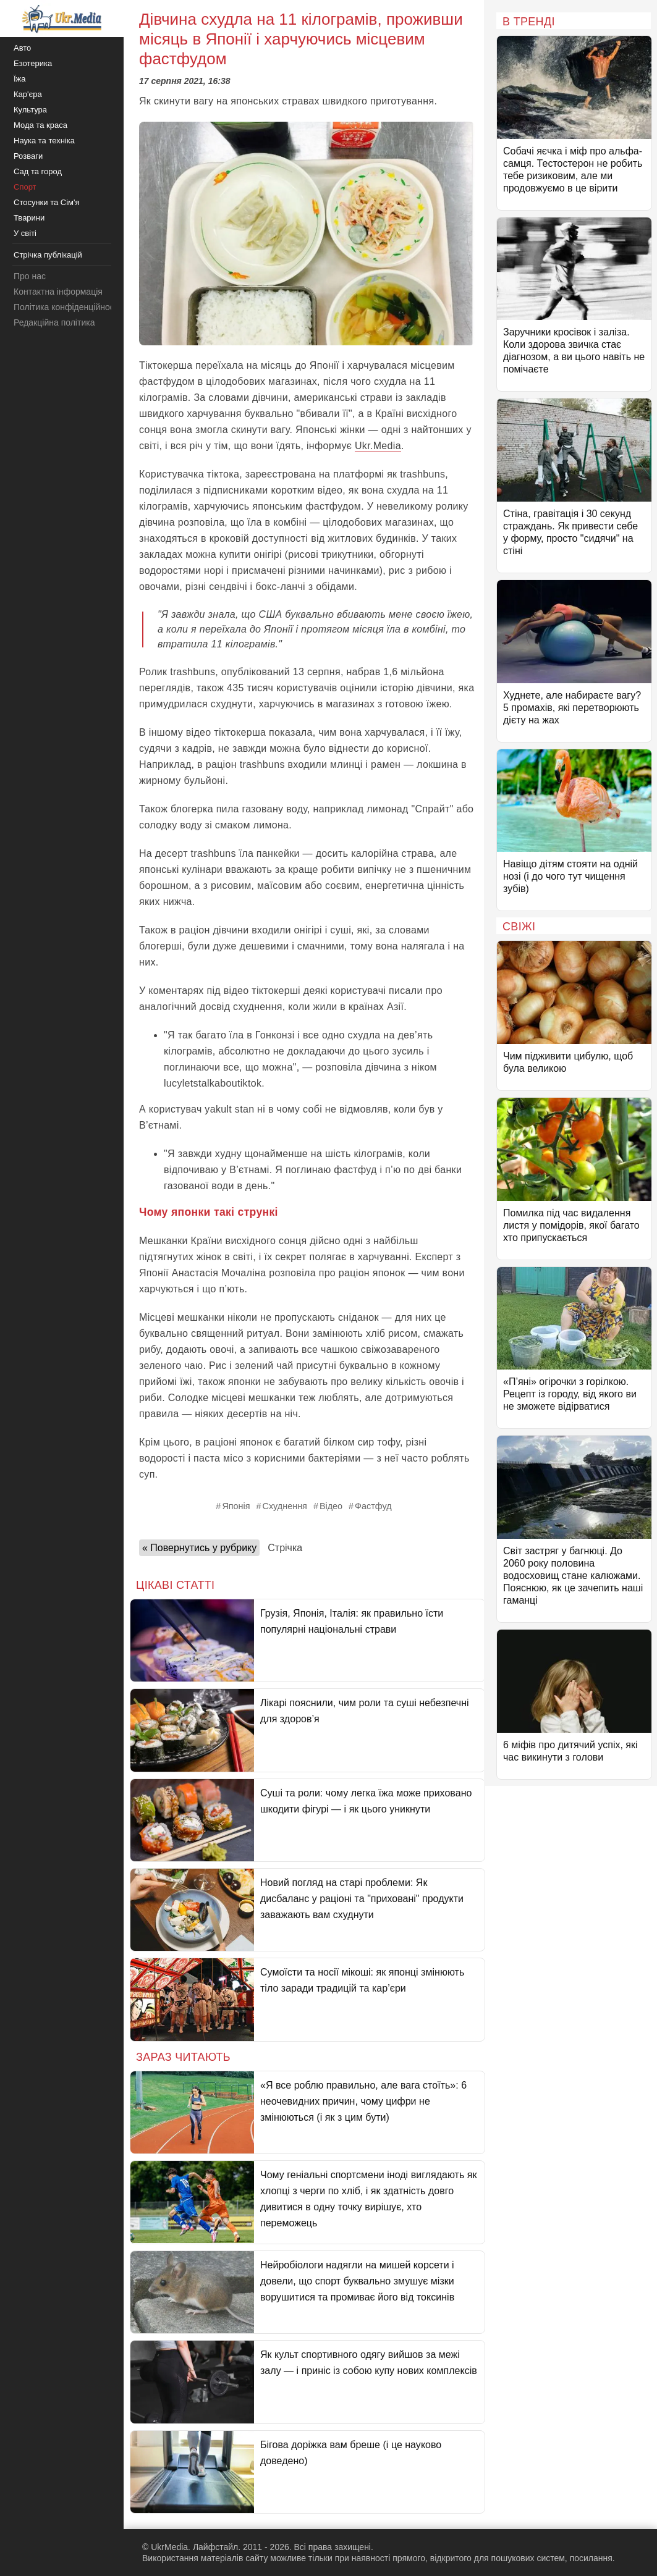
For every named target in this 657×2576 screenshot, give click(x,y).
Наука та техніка (44, 140)
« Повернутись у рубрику (199, 1548)
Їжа (20, 78)
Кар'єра (28, 94)
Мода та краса (40, 125)
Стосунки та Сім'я (47, 202)
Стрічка (285, 1548)
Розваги (28, 156)
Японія (236, 1506)
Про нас (30, 276)
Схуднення (285, 1506)
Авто (22, 48)
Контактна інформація (58, 292)
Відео (331, 1506)
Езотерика (33, 63)
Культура (30, 109)
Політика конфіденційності (67, 307)
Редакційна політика (54, 322)
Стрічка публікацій (48, 254)
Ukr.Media (378, 445)
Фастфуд (373, 1506)
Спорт (25, 187)
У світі (25, 233)
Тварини (29, 217)
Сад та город (38, 171)
